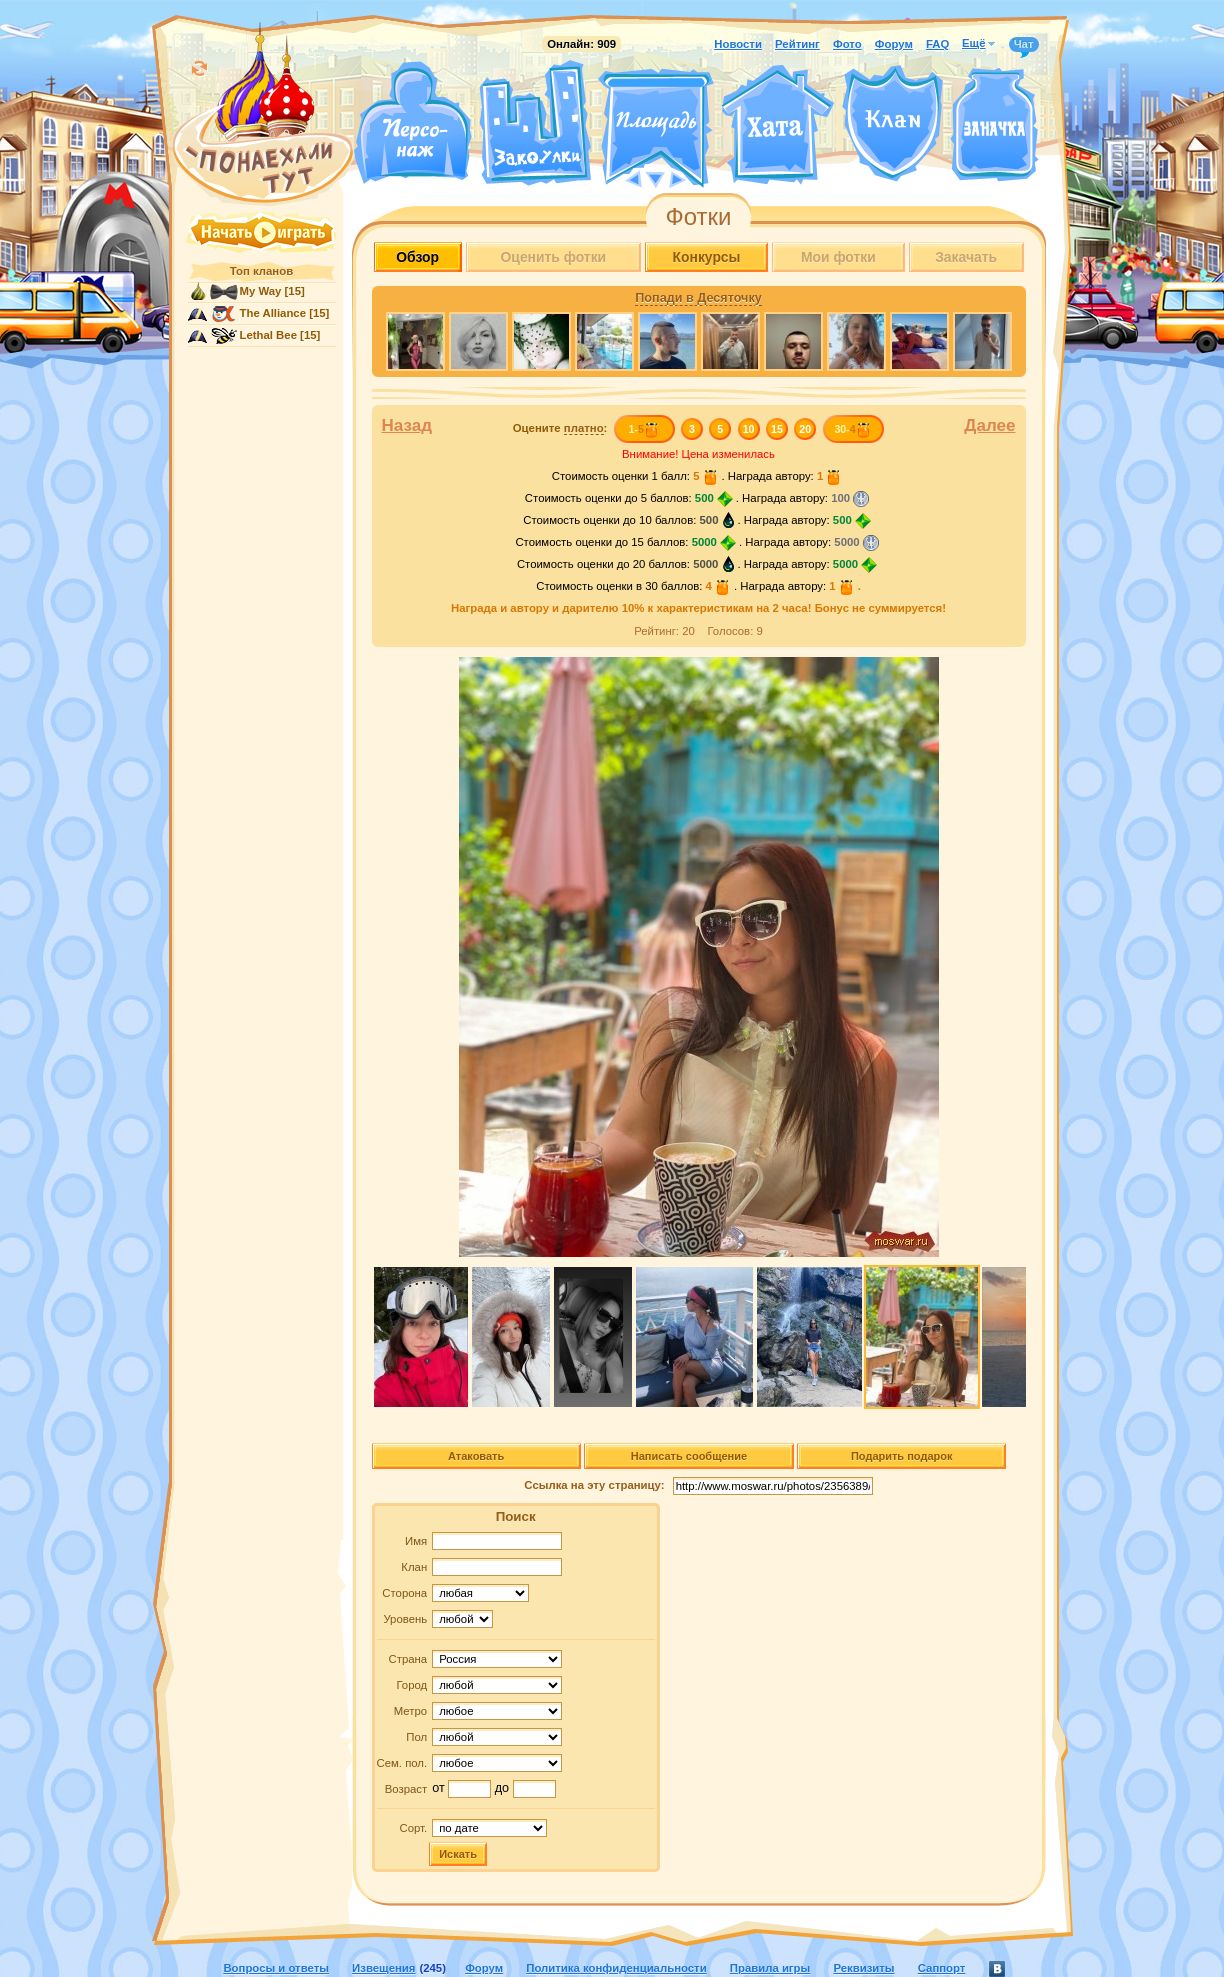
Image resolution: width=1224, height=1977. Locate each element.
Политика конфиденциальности (616, 1968)
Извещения (383, 1968)
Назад (407, 425)
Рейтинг (797, 44)
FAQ (937, 44)
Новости (738, 44)
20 (805, 429)
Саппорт (942, 1968)
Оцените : (560, 428)
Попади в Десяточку (698, 298)
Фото (847, 44)
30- (852, 429)
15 (777, 429)
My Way (261, 291)
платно (584, 428)
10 (749, 429)
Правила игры (770, 1968)
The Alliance (273, 313)
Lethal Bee (268, 335)
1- (643, 429)
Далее (989, 425)
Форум (894, 44)
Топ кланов (261, 271)
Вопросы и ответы (276, 1968)
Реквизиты (863, 1968)
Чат (1024, 45)
